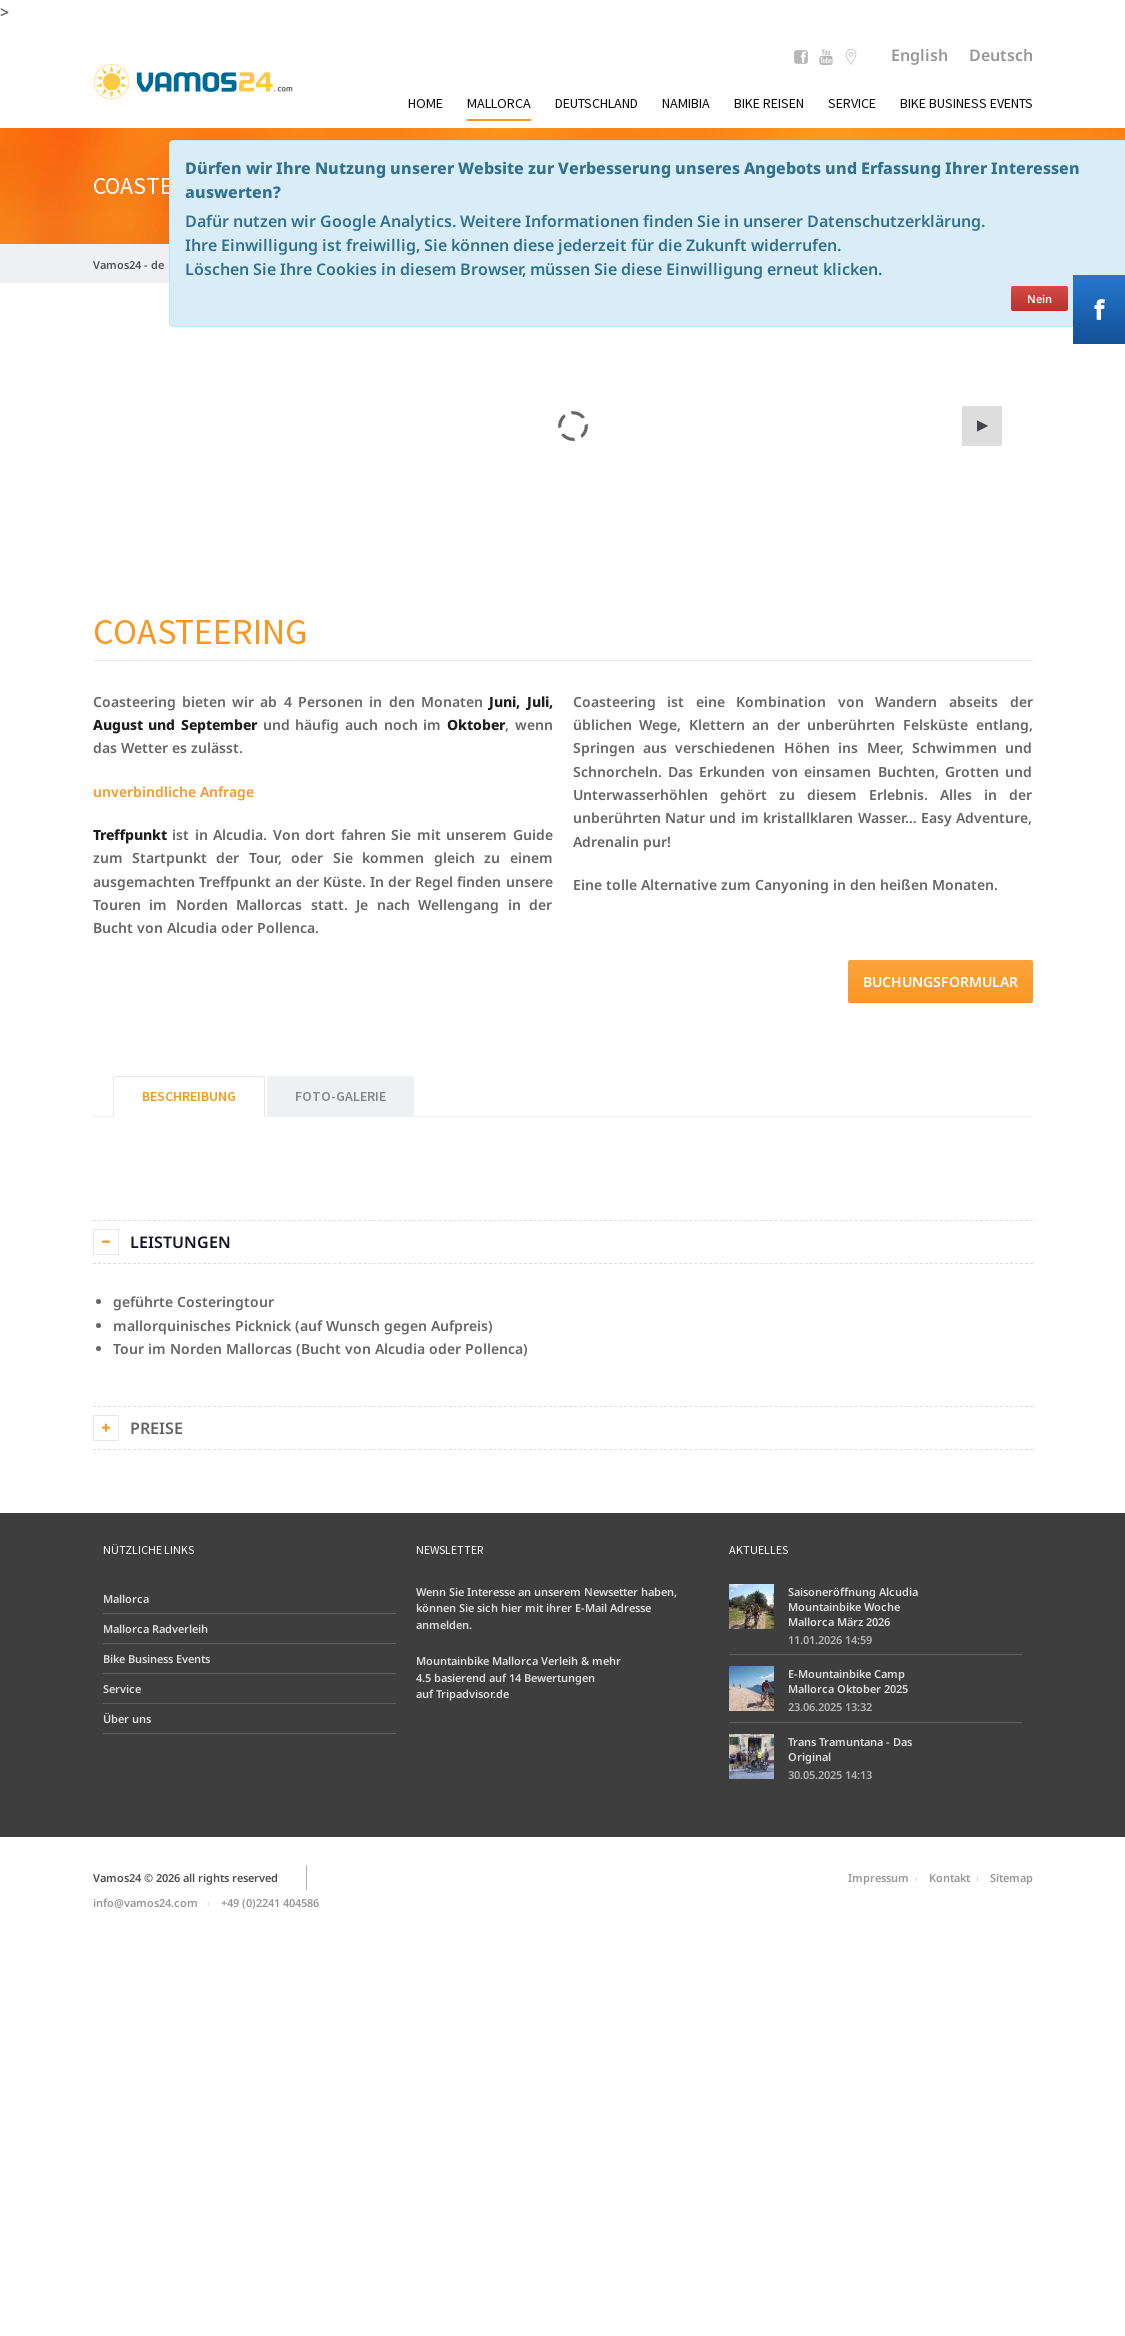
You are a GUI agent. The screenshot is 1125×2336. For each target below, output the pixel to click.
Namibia (686, 103)
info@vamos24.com (145, 1902)
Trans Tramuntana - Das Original (850, 1749)
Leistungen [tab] (180, 1242)
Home (425, 103)
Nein (1039, 298)
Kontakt (949, 1877)
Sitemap (1011, 1877)
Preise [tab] (156, 1428)
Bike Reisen (769, 103)
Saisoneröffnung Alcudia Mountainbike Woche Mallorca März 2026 (853, 1606)
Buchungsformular (940, 981)
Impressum (878, 1877)
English (919, 55)
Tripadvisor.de (472, 1693)
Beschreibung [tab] (189, 1096)
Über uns (127, 1718)
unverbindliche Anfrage (173, 791)
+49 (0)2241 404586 (270, 1902)
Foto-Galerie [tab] (340, 1096)
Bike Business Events (966, 103)
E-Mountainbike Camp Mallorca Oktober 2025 (848, 1681)
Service (852, 103)
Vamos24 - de (128, 264)
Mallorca (499, 103)
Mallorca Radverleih (155, 1628)
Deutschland (596, 103)
